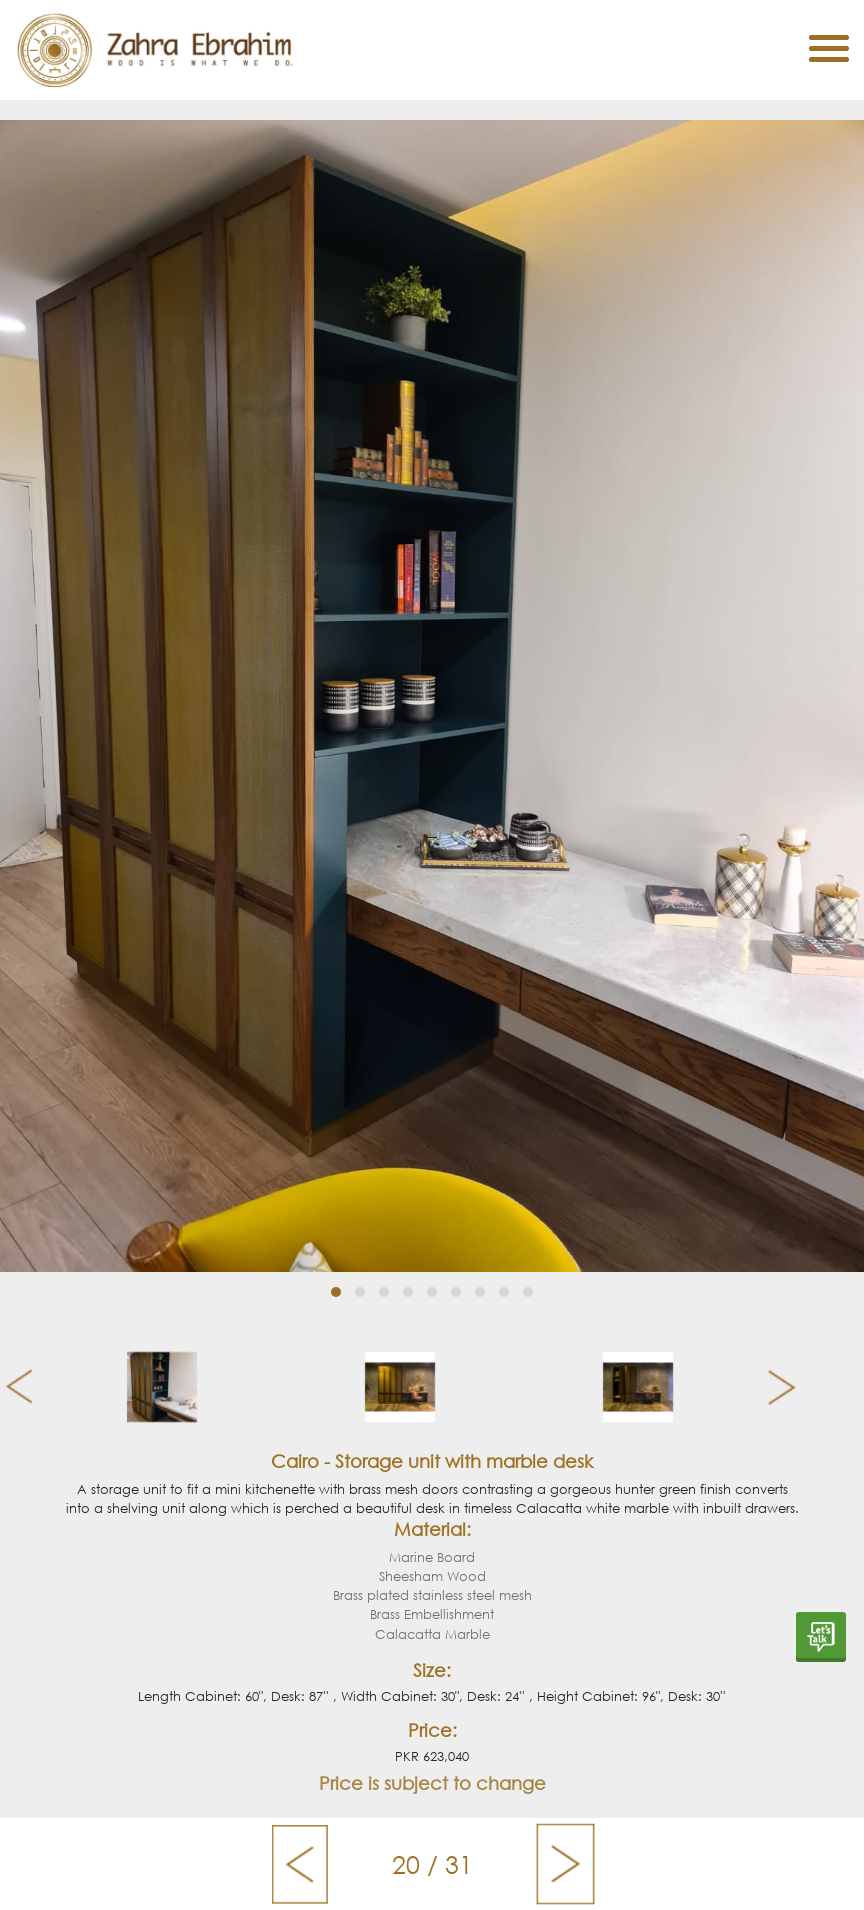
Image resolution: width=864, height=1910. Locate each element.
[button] (336, 1292)
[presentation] (11, 1387)
